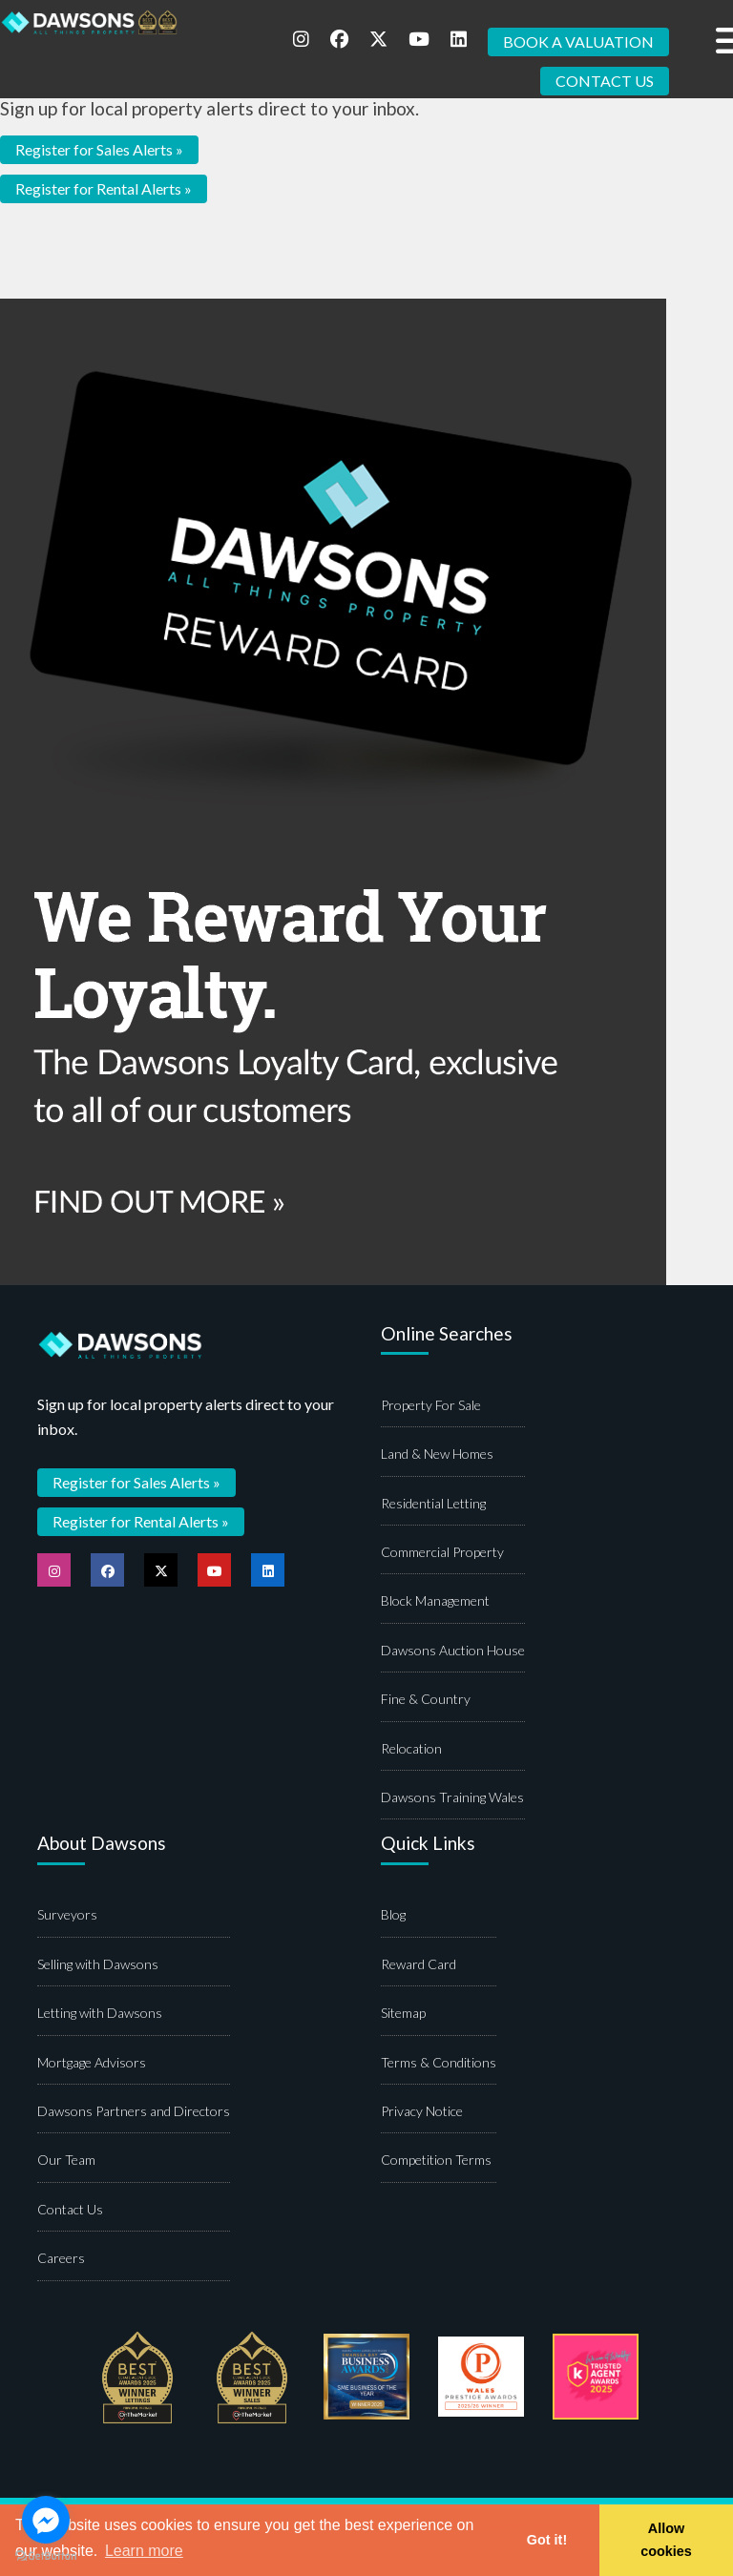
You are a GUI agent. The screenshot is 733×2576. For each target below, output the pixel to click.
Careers (61, 2258)
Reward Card (418, 1964)
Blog (393, 1914)
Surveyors (67, 1914)
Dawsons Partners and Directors (133, 2111)
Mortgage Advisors (91, 2062)
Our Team (66, 2159)
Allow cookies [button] (666, 2540)
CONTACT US (604, 81)
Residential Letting (433, 1503)
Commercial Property (442, 1552)
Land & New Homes (437, 1453)
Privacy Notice (422, 2111)
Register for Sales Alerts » (99, 149)
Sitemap (403, 2013)
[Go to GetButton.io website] (45, 2556)
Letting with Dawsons (99, 2013)
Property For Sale (431, 1405)
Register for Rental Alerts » (103, 188)
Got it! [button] (547, 2539)
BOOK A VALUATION (578, 41)
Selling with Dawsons (97, 1964)
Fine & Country (426, 1699)
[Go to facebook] (46, 2520)
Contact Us (70, 2209)
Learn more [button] (144, 2551)
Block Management (435, 1600)
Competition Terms (436, 2159)
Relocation (411, 1748)
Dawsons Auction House (453, 1650)
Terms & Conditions (438, 2062)
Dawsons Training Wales (452, 1797)
